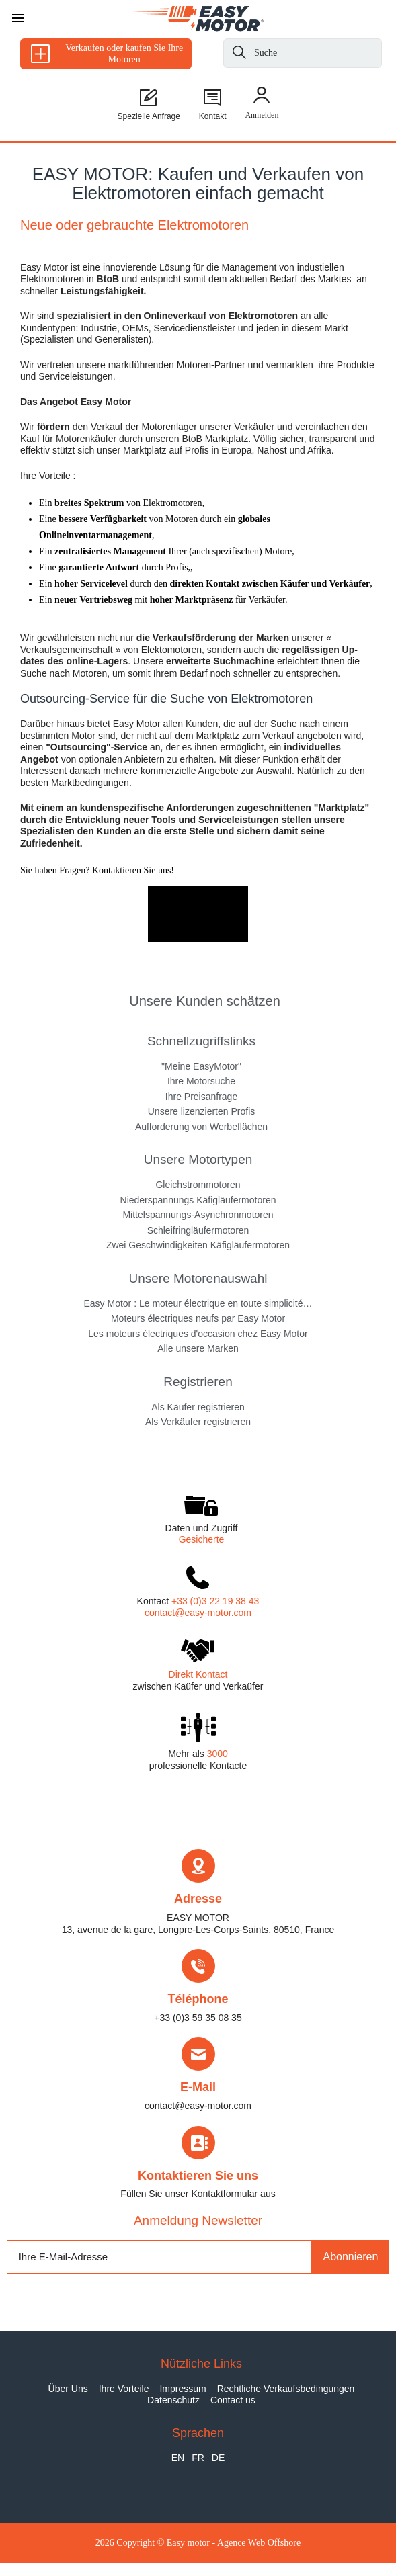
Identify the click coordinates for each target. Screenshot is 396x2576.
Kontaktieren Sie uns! (131, 870)
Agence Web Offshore (259, 2543)
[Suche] (239, 55)
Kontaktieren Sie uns (198, 2175)
